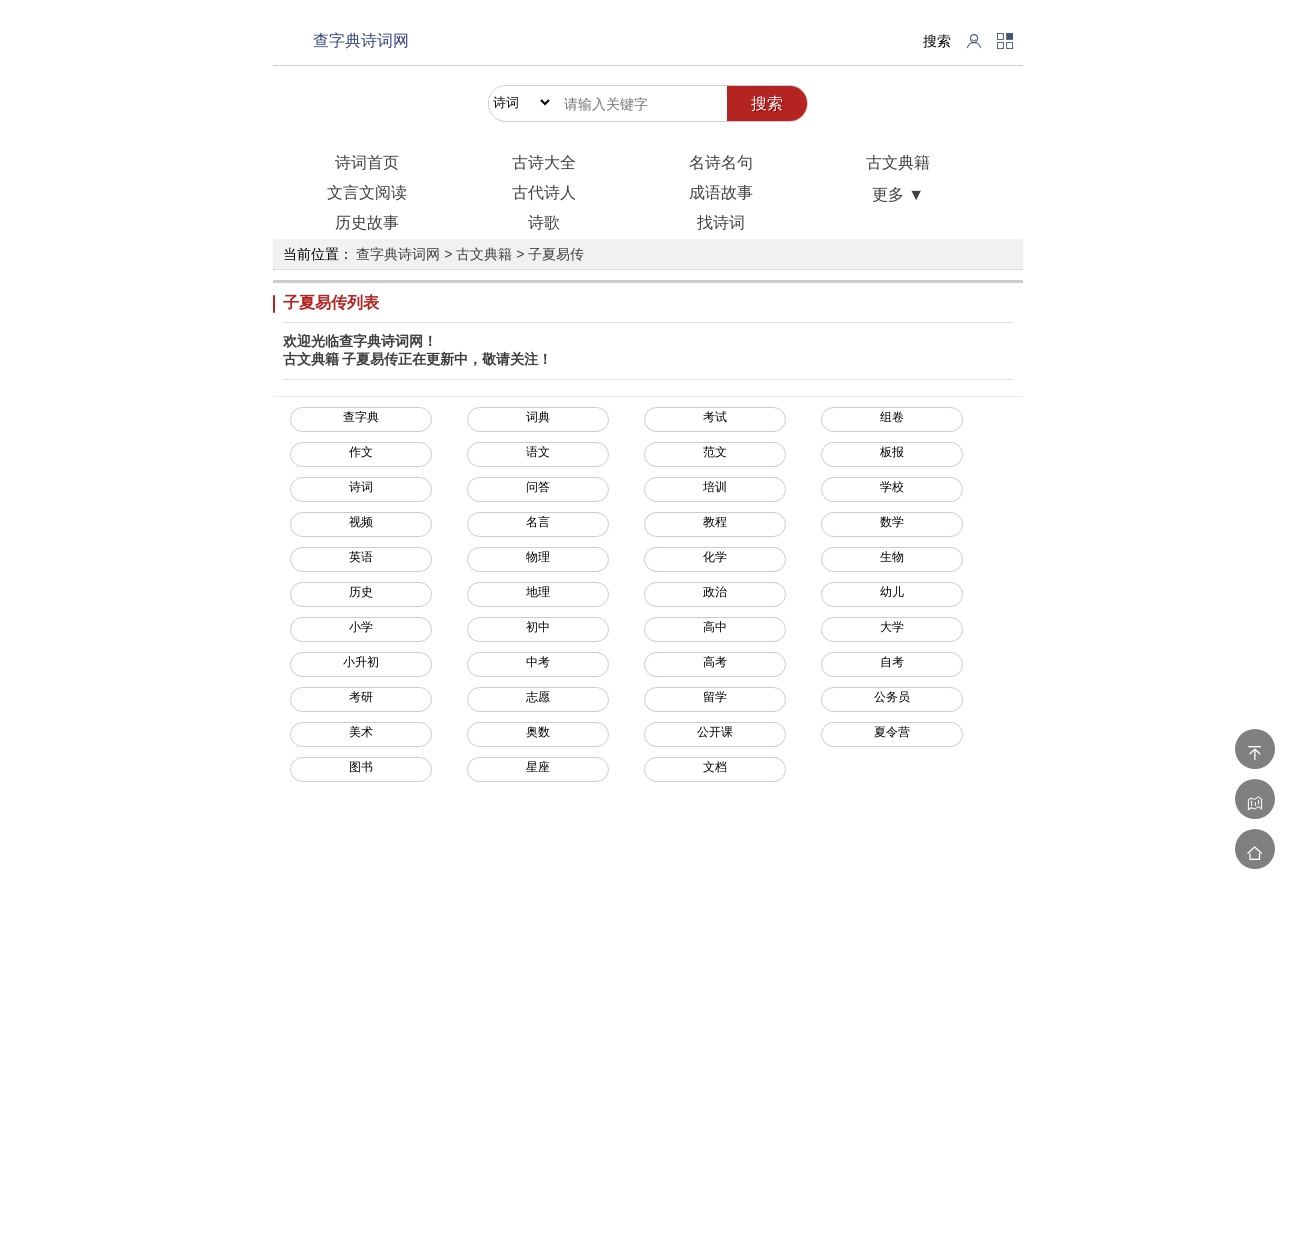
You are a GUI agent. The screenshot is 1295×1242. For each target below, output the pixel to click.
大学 (892, 627)
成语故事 (721, 192)
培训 (715, 487)
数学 (892, 522)
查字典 (361, 417)
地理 (538, 592)
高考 (715, 662)
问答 (538, 487)
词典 (538, 417)
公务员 (892, 697)
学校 (892, 487)
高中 (715, 627)
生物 (892, 557)
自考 (892, 662)
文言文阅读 (367, 192)
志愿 (538, 697)
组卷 (892, 417)
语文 (538, 452)
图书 (361, 767)
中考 (538, 662)
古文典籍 (898, 162)
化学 (715, 557)
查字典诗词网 (361, 40)
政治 (715, 592)
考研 (361, 697)
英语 (361, 557)
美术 (361, 732)
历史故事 (367, 222)
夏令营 (892, 732)
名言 (538, 522)
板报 (892, 452)
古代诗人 (544, 192)
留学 (715, 697)
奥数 (538, 732)
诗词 (361, 487)
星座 (538, 767)
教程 (715, 522)
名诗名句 (721, 162)
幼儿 (892, 592)
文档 (715, 767)
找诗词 (721, 222)
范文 (715, 452)
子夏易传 (556, 254)
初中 (538, 627)
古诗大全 (544, 162)
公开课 (715, 732)
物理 (538, 557)
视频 (361, 522)
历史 (361, 592)
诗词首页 (367, 162)
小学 (361, 627)
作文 (361, 452)
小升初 (361, 662)
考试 (715, 417)
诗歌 (544, 222)
